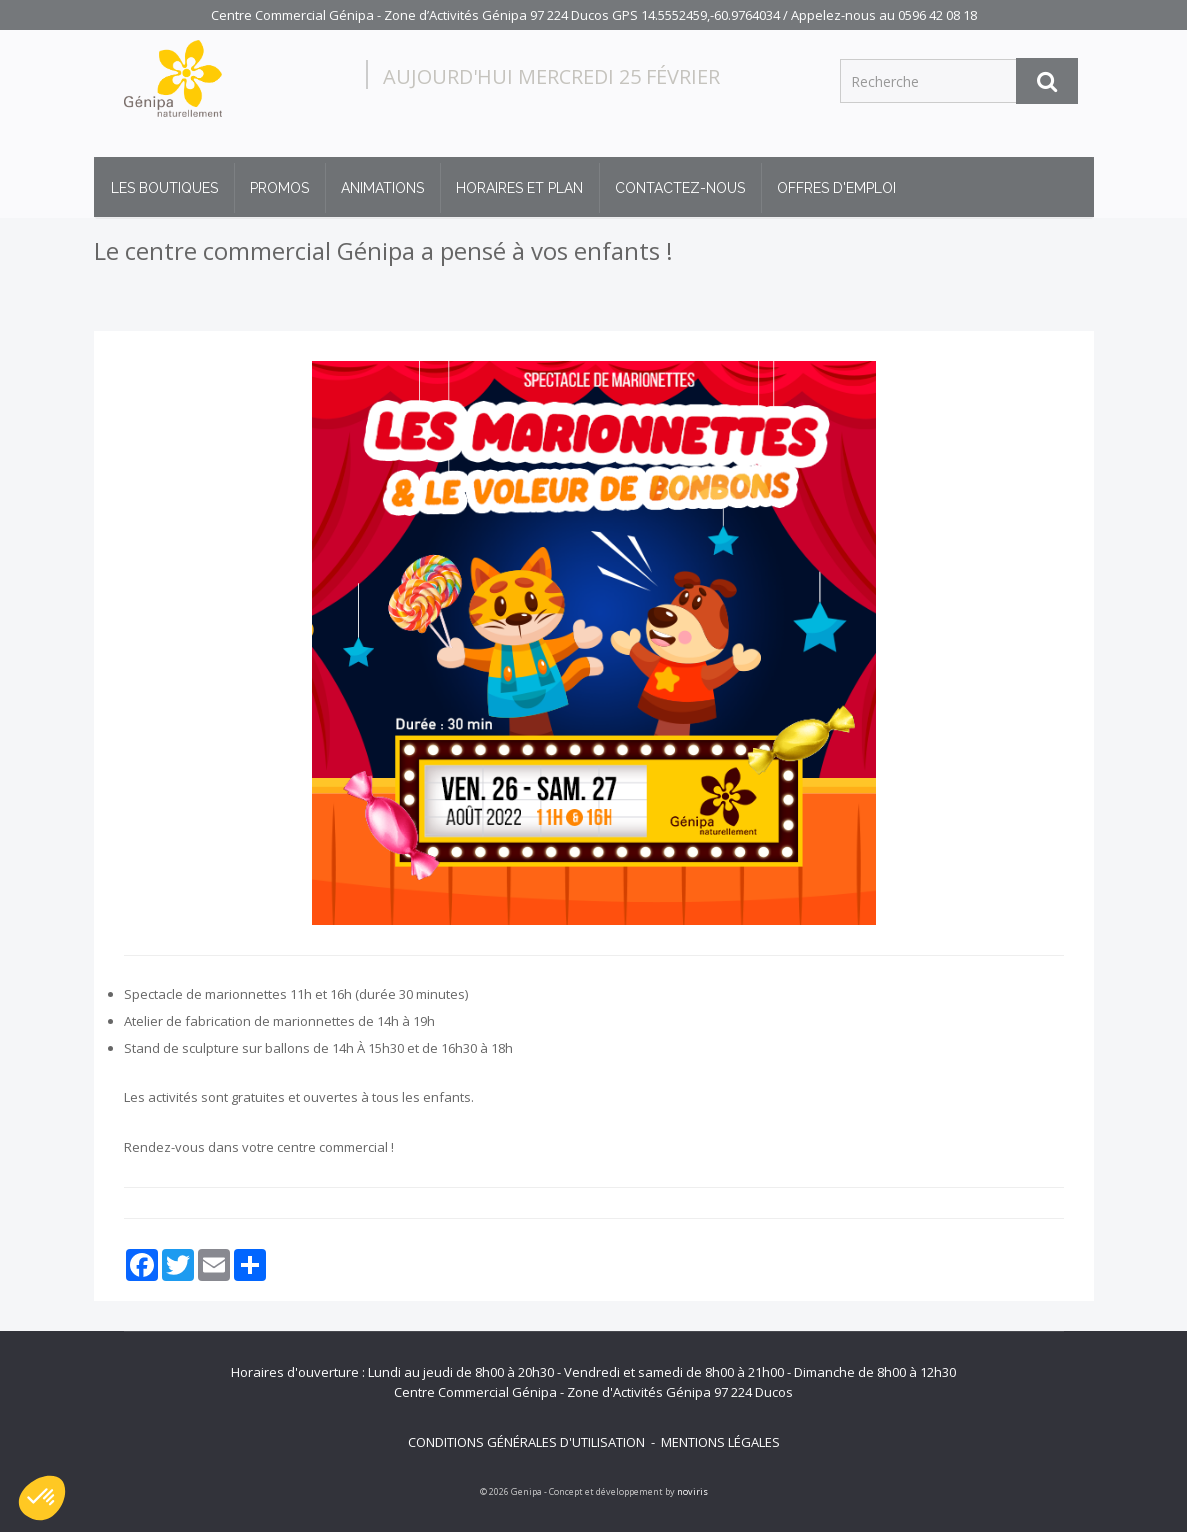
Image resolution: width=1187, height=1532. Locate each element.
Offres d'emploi (836, 188)
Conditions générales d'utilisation (526, 1442)
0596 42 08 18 (937, 15)
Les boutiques (164, 188)
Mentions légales (720, 1442)
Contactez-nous (680, 188)
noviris (692, 1491)
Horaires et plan (519, 188)
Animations (382, 188)
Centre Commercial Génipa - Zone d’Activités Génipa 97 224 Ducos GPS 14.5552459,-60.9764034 (495, 15)
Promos (279, 188)
